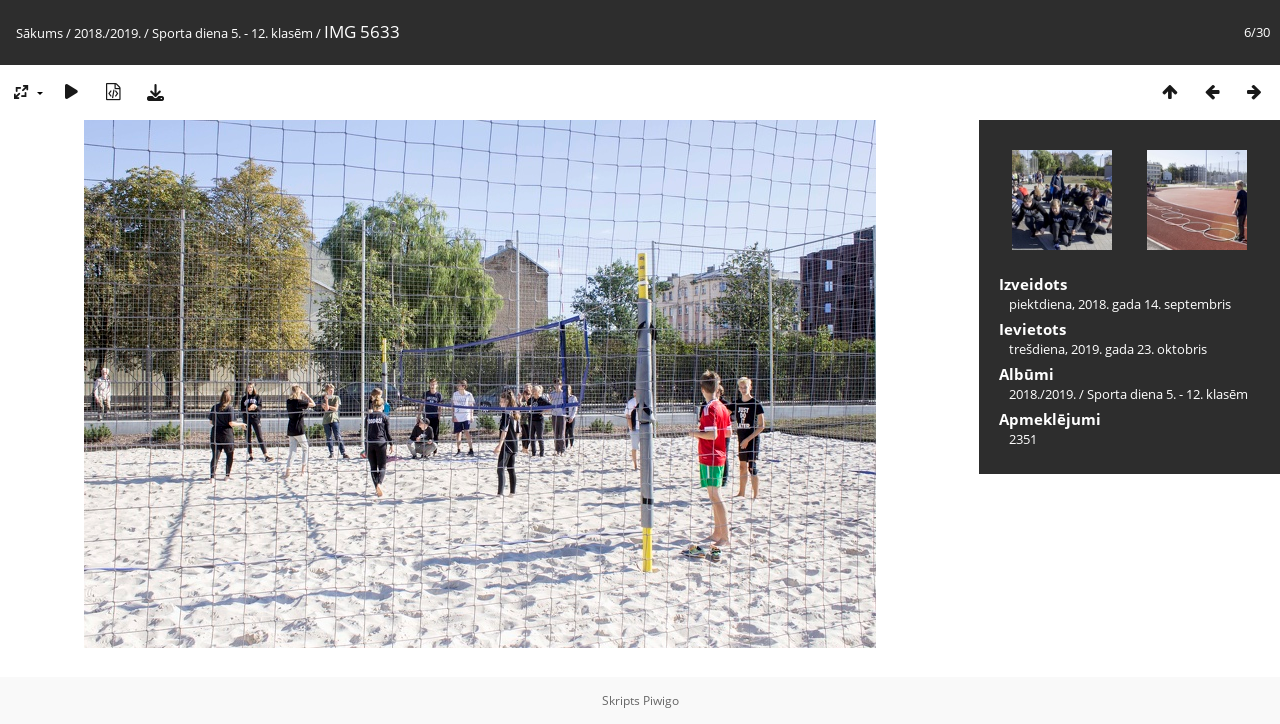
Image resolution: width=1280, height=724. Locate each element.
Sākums (39, 33)
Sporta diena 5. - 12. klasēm (232, 33)
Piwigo (661, 700)
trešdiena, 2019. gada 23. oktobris (1108, 349)
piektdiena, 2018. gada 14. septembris (1120, 304)
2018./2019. (107, 33)
